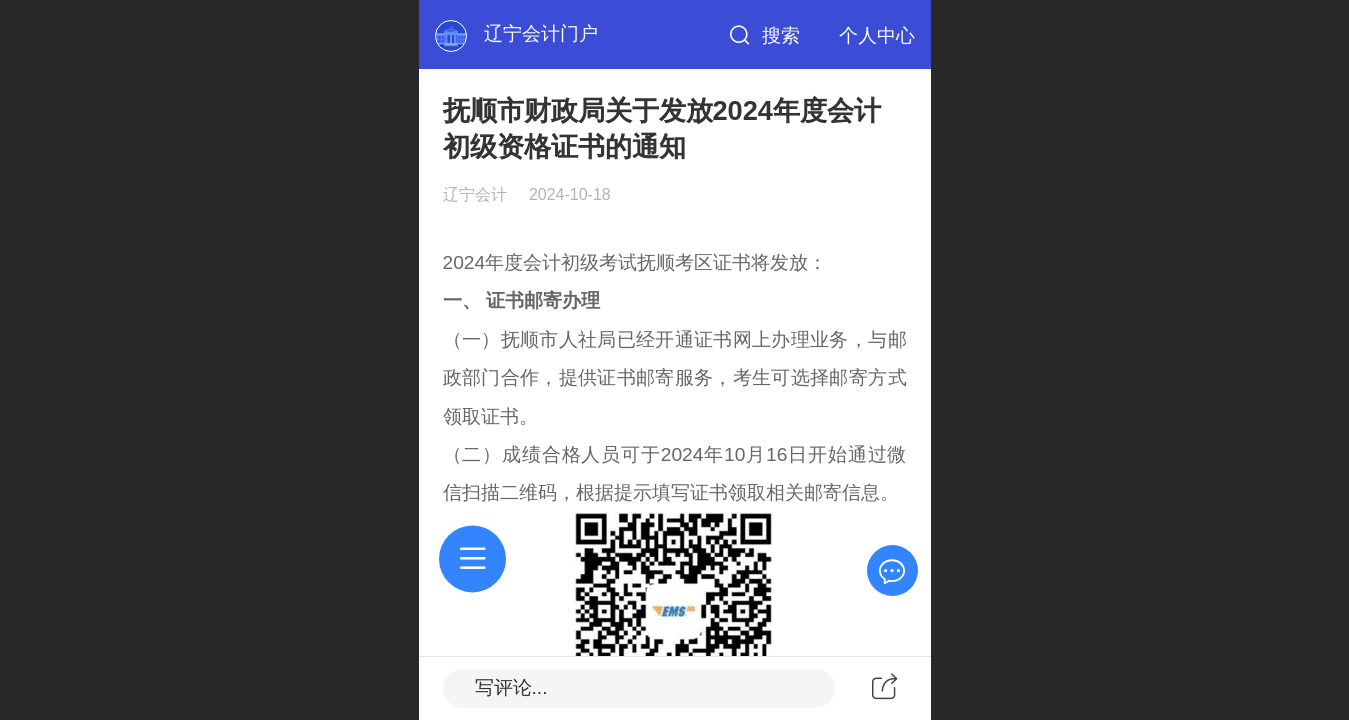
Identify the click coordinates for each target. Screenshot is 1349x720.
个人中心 (877, 35)
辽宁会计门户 (541, 33)
